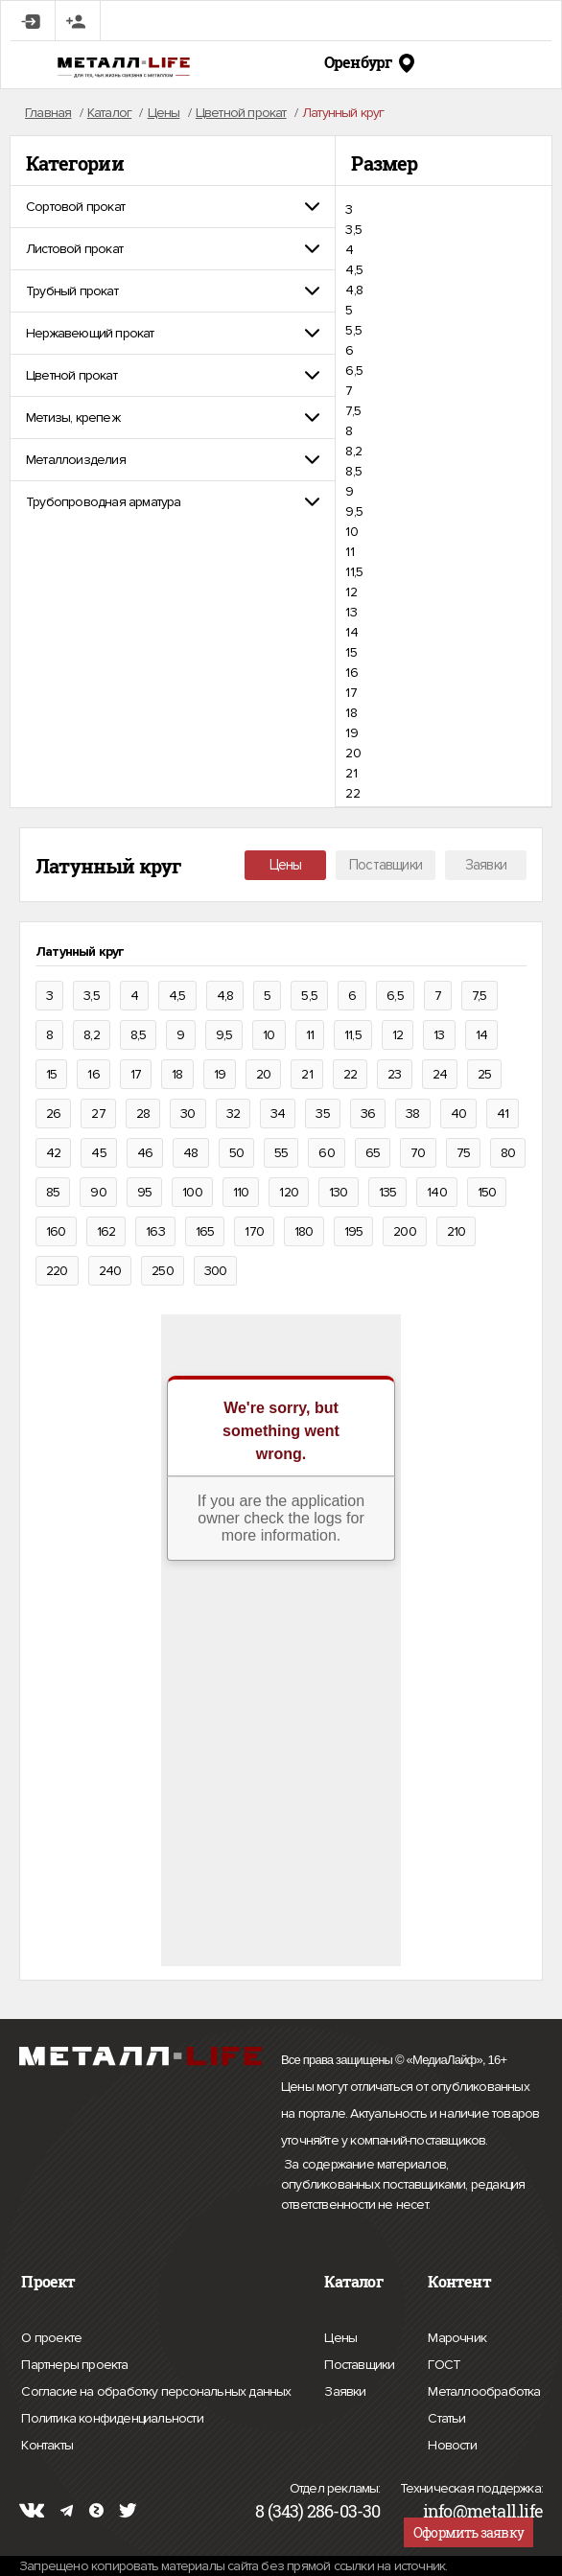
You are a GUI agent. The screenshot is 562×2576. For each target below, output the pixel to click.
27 (98, 1113)
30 (187, 1113)
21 (350, 773)
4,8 (354, 290)
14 (351, 632)
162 (106, 1231)
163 (155, 1231)
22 (352, 793)
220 (57, 1271)
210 (456, 1231)
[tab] (173, 206)
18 (350, 713)
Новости (452, 2442)
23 (394, 1074)
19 (351, 733)
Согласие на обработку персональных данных (156, 2392)
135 (388, 1192)
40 (458, 1113)
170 (254, 1231)
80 (508, 1153)
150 (487, 1192)
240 (110, 1271)
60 (326, 1153)
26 (53, 1113)
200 (404, 1231)
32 (233, 1113)
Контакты (47, 2442)
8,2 (353, 451)
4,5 (354, 270)
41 (502, 1113)
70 (417, 1153)
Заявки (485, 864)
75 (463, 1153)
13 (350, 612)
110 (241, 1192)
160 (56, 1231)
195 (353, 1231)
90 (97, 1192)
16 (351, 672)
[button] (173, 206)
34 (277, 1113)
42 (53, 1153)
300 (215, 1271)
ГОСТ (444, 2362)
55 (281, 1153)
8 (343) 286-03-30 (317, 2510)
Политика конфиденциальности (111, 2418)
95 (144, 1192)
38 (412, 1113)
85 (52, 1192)
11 (349, 552)
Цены (285, 864)
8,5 (353, 471)
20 (352, 753)
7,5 (353, 411)
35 (322, 1113)
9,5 (354, 511)
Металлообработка (484, 2389)
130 (338, 1192)
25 (484, 1074)
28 (143, 1113)
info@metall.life (483, 2510)
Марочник (457, 2335)
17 (350, 693)
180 (304, 1231)
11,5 (354, 572)
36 (368, 1113)
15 (350, 652)
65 (372, 1153)
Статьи (446, 2415)
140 (437, 1192)
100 (192, 1192)
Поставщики (385, 864)
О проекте (51, 2338)
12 (350, 592)
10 (351, 531)
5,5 (353, 330)
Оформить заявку (468, 2532)
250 (163, 1271)
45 (98, 1153)
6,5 (354, 370)
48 (190, 1153)
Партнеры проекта (74, 2365)
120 (288, 1192)
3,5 (353, 229)
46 (144, 1153)
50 (236, 1153)
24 (440, 1074)
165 (205, 1231)
